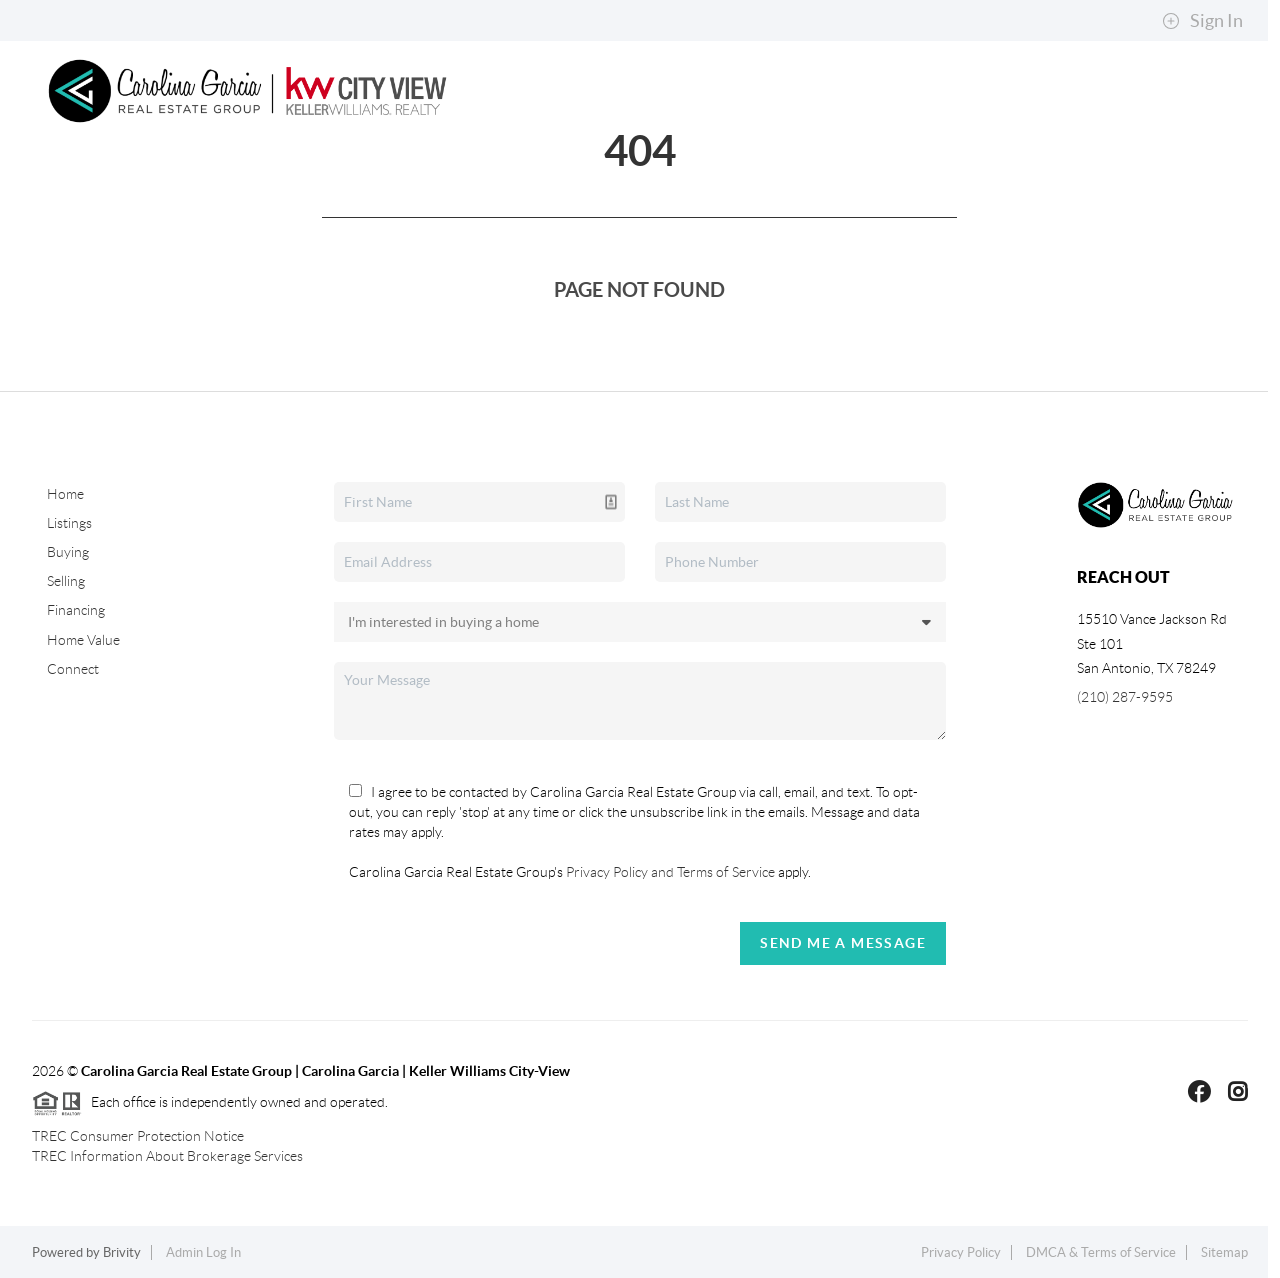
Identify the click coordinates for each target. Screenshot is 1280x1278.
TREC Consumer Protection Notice (138, 1136)
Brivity (122, 1252)
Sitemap (1224, 1252)
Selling (444, 191)
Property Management (616, 191)
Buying (342, 191)
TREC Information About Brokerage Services (167, 1156)
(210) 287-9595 (1125, 697)
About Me (1167, 191)
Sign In (1202, 21)
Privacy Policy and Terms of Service (669, 872)
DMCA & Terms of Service (1101, 1252)
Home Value (83, 640)
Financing (76, 610)
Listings (69, 523)
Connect (128, 291)
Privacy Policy (961, 1252)
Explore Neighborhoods (989, 191)
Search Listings (214, 191)
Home (102, 191)
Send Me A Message (843, 943)
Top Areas (799, 191)
